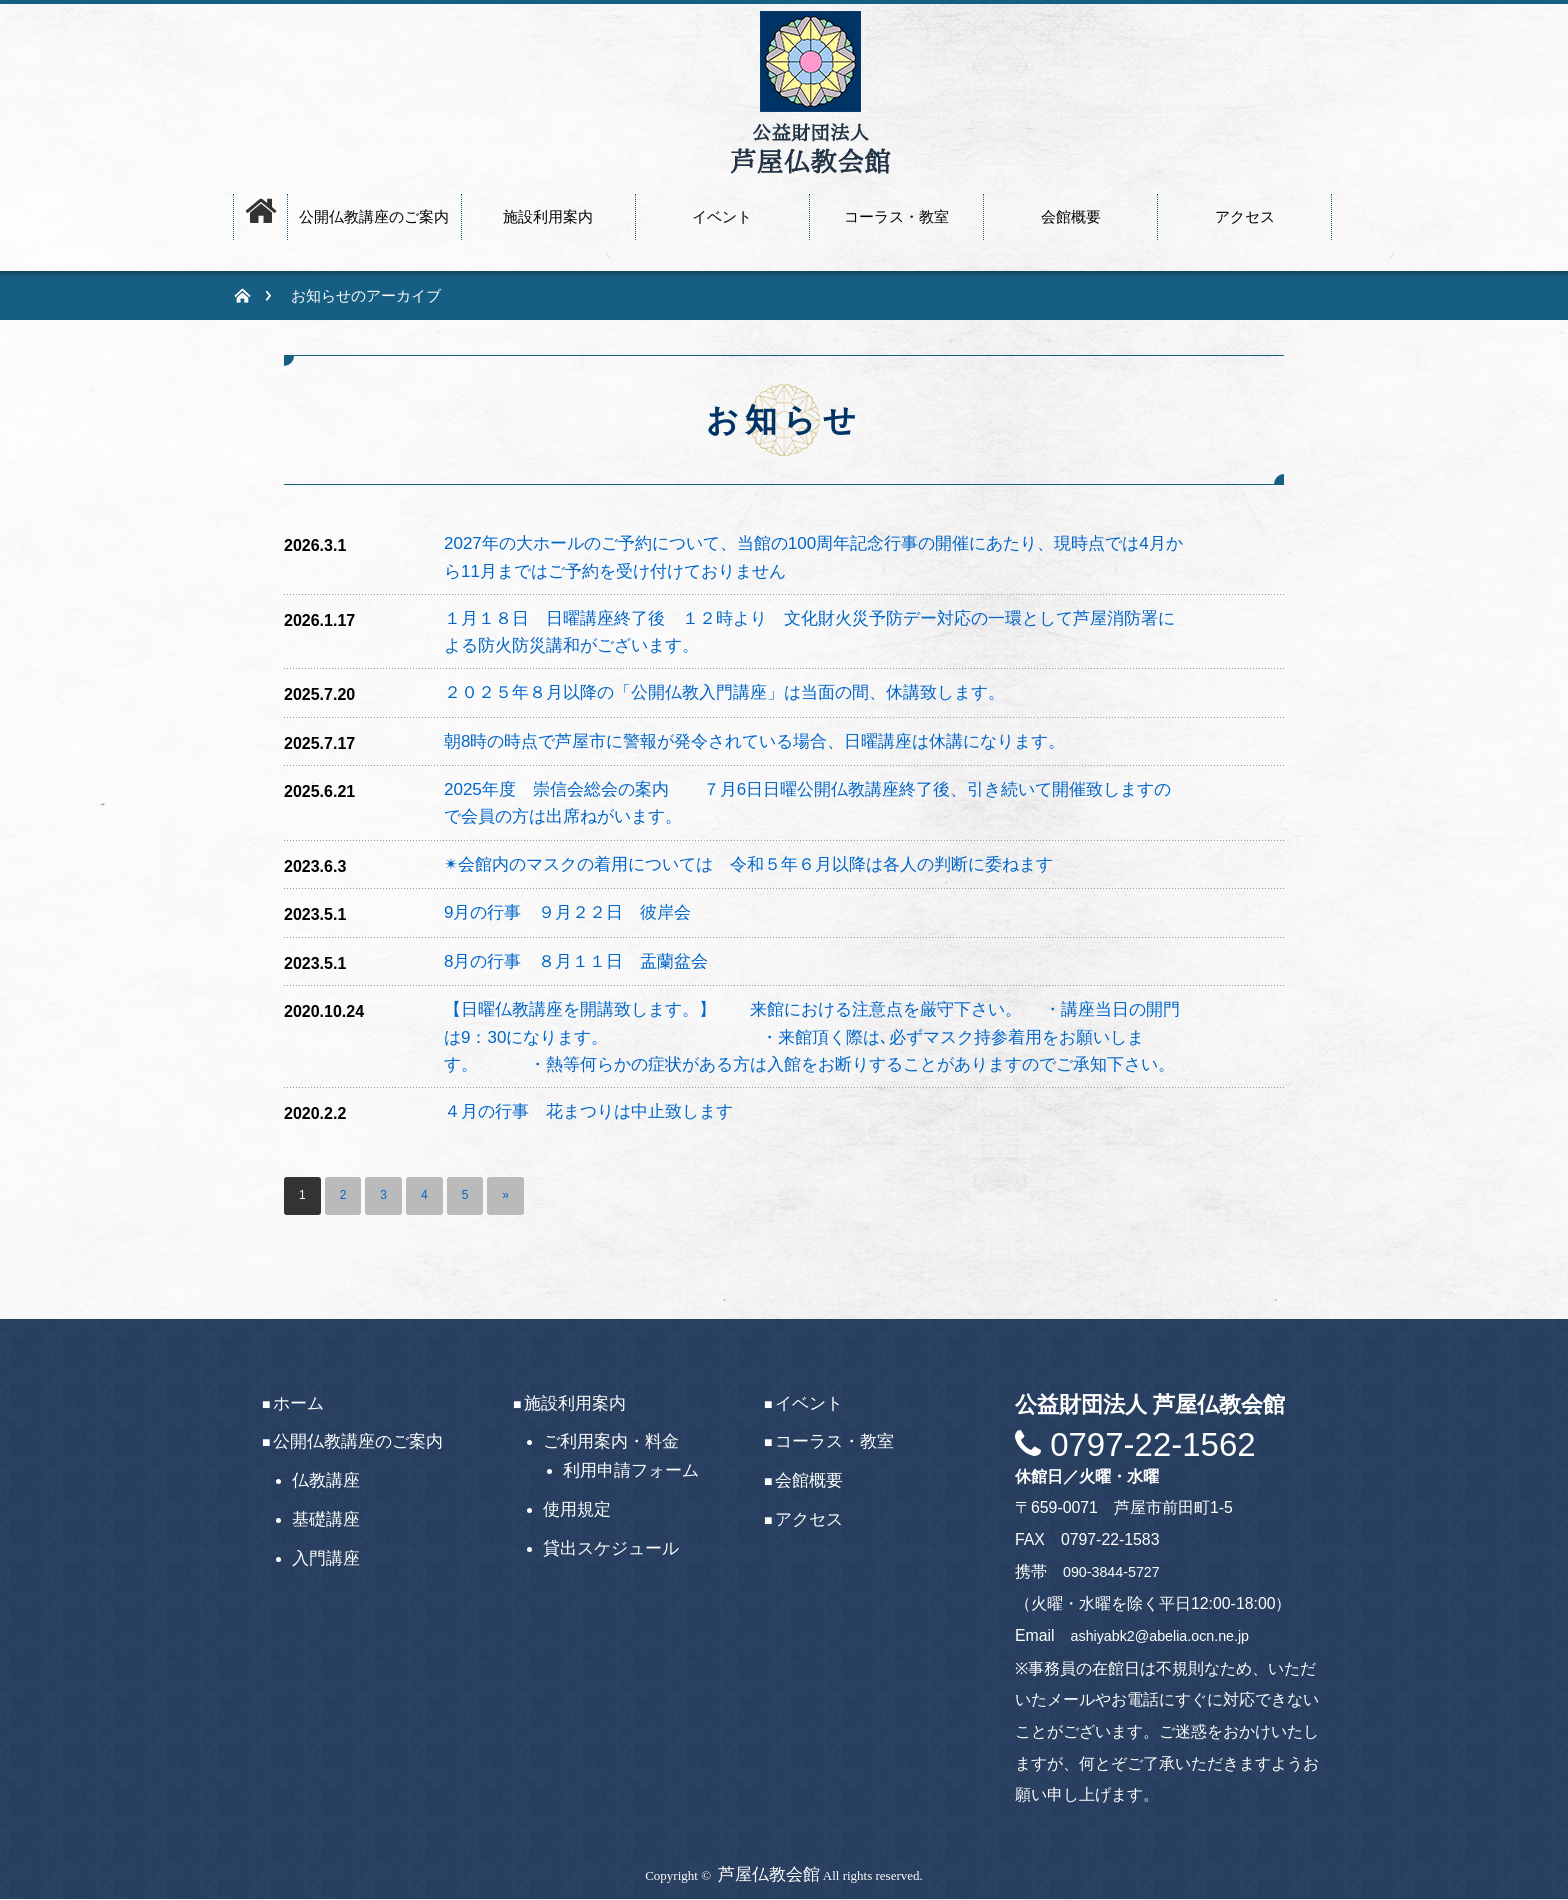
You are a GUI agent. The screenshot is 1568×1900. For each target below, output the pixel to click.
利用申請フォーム (631, 1470)
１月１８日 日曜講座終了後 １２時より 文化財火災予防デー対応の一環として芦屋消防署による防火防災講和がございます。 (809, 632)
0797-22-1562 (1148, 1444)
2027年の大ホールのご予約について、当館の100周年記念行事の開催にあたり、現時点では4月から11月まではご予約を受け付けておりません (813, 557)
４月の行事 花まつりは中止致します (588, 1111)
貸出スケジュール (611, 1548)
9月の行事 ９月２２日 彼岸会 (567, 912)
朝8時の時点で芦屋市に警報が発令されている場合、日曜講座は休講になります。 (754, 741)
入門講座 (326, 1558)
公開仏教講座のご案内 (358, 1442)
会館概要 (809, 1480)
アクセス (809, 1519)
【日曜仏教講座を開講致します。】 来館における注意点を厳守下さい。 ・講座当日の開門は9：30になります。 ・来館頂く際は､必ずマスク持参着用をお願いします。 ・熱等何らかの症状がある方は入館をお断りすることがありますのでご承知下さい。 (814, 1036)
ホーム (298, 1403)
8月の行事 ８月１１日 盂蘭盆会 (576, 961)
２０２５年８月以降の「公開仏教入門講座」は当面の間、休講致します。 (724, 692)
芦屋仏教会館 (769, 1874)
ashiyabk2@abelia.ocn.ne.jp (1160, 1636)
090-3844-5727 (1111, 1572)
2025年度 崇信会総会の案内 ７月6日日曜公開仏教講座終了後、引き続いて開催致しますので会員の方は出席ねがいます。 (807, 803)
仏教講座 (326, 1480)
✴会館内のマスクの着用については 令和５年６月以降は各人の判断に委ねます (748, 864)
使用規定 (577, 1509)
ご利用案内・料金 (611, 1442)
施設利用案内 (575, 1403)
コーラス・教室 (834, 1442)
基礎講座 (326, 1519)
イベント (809, 1403)
